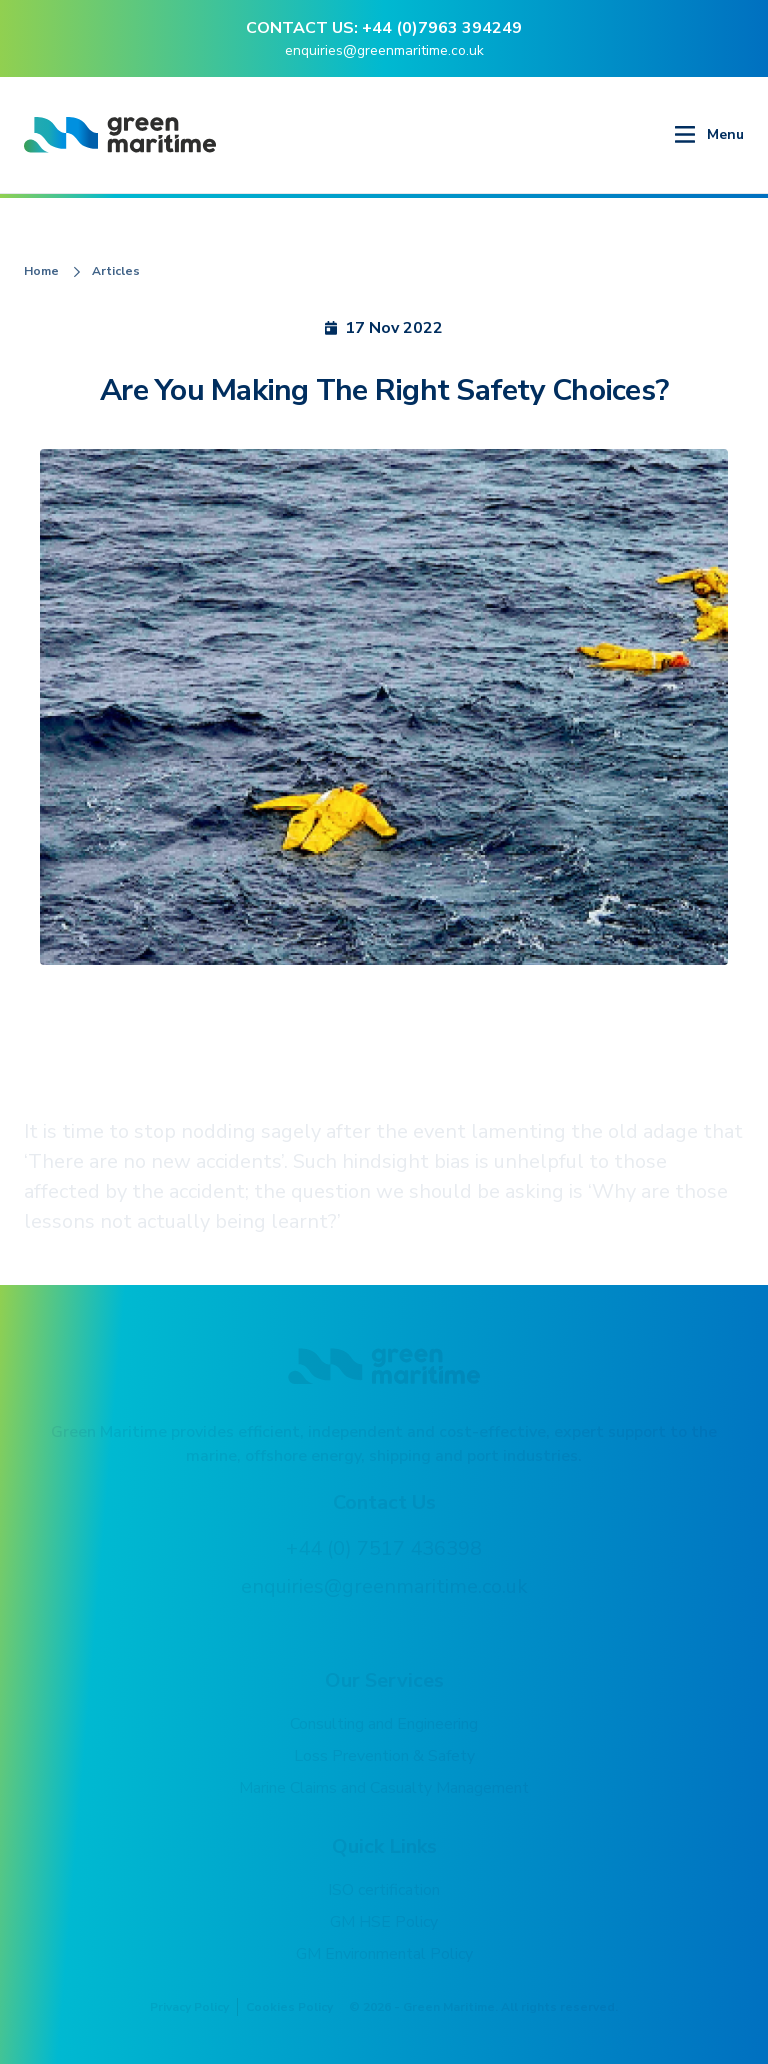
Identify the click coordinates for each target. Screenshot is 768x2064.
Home (41, 271)
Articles (116, 271)
